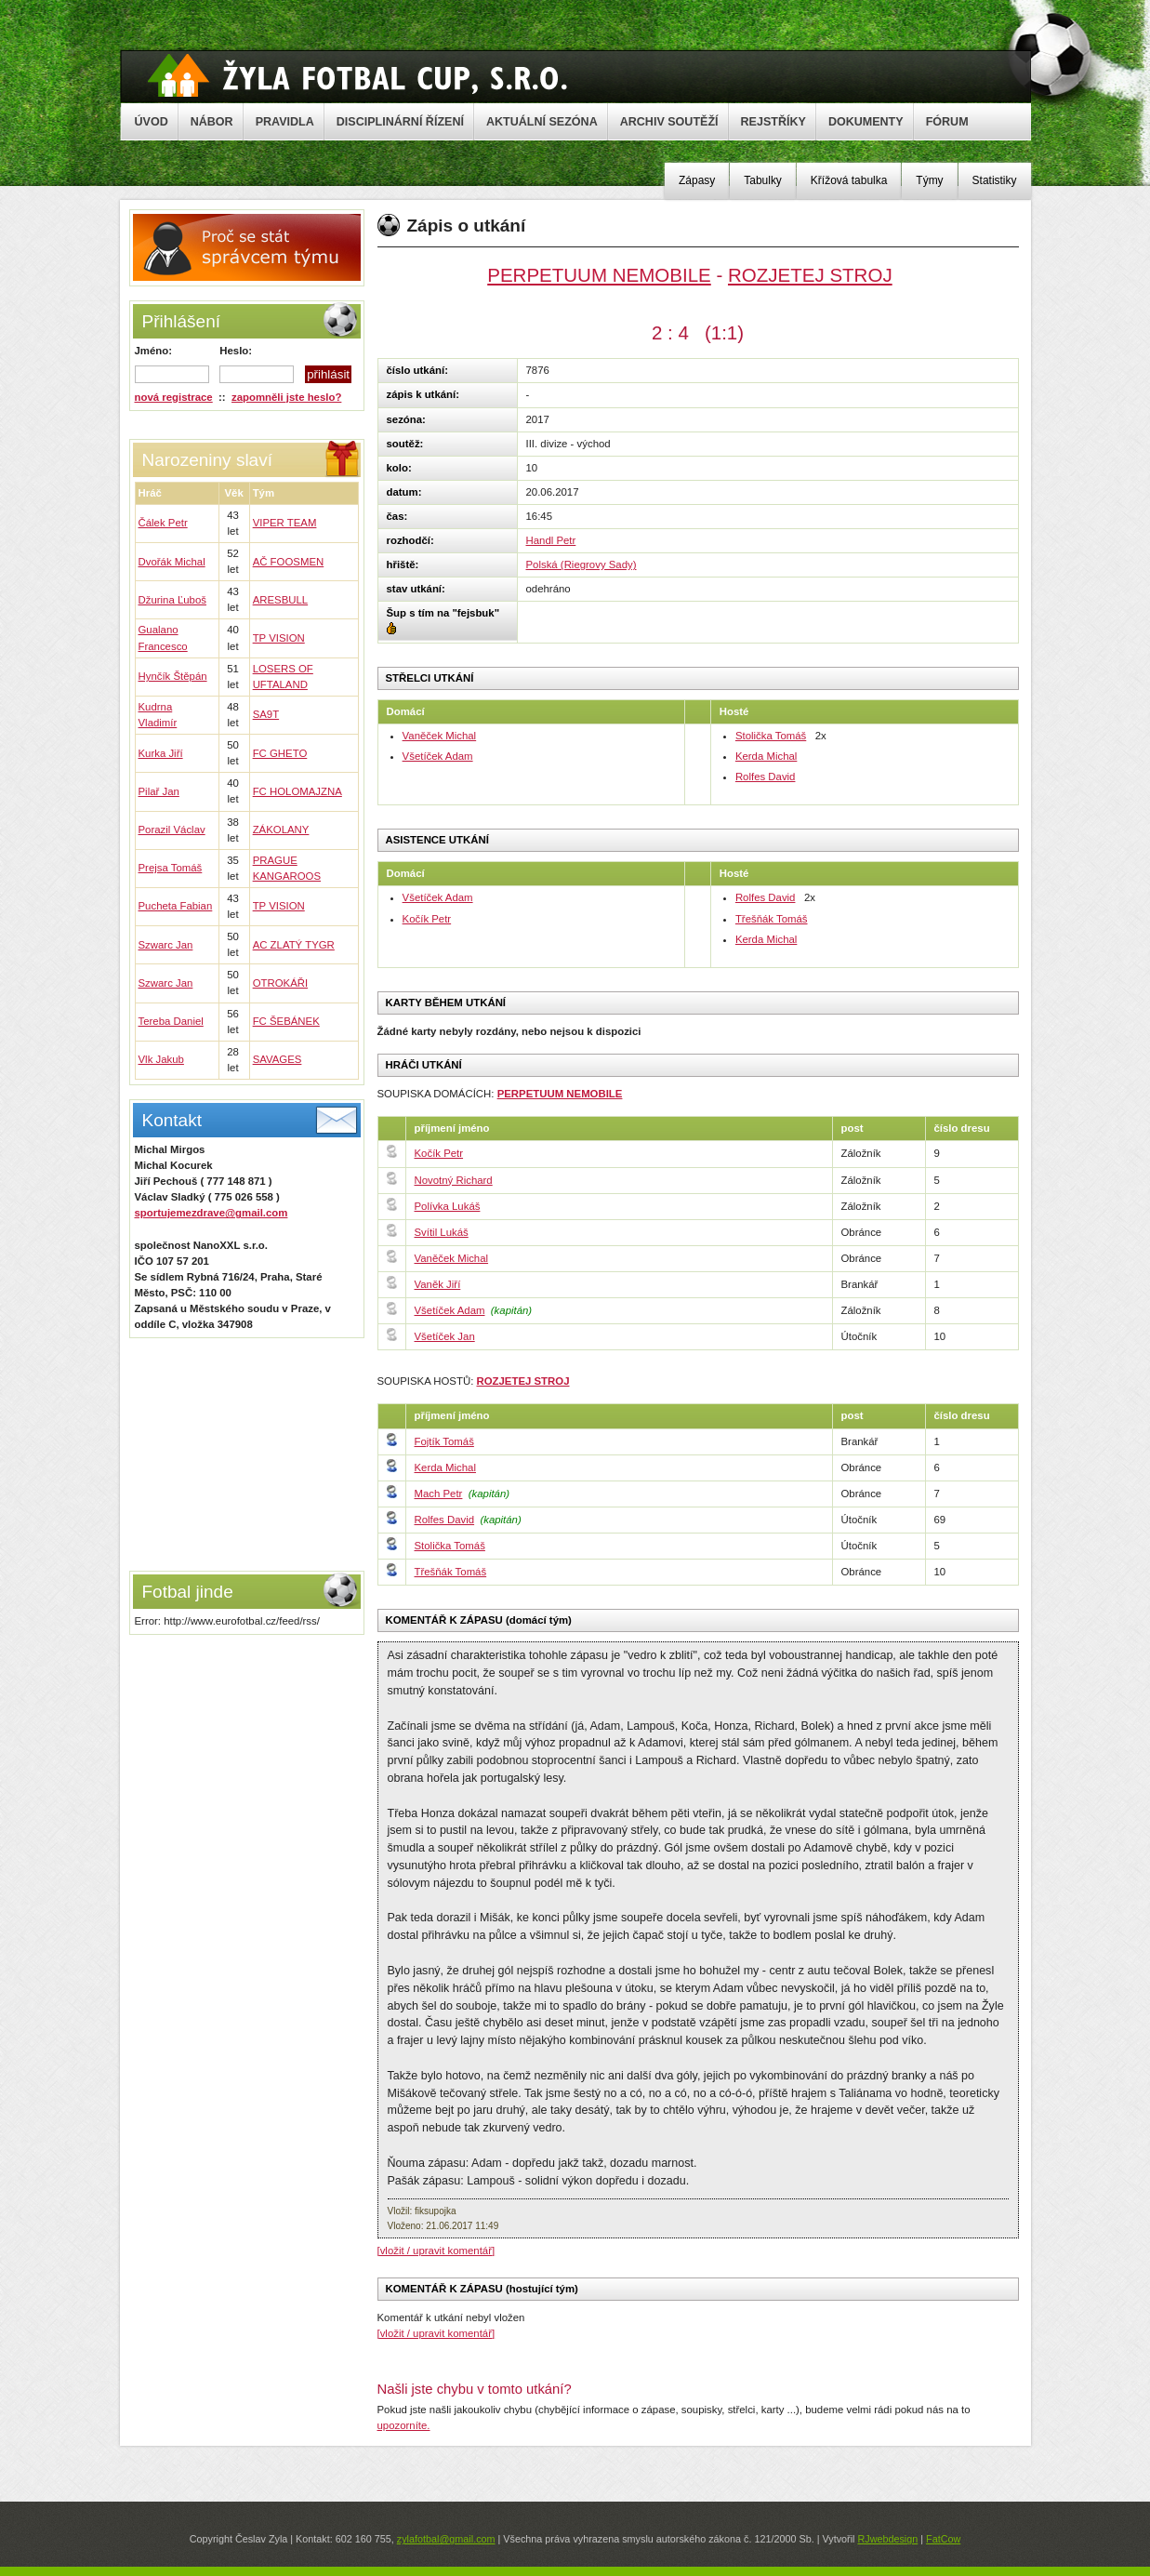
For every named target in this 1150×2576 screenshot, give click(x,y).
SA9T (266, 714)
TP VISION (279, 638)
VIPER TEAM (285, 522)
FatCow (943, 2538)
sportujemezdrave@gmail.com (211, 1212)
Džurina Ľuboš (172, 599)
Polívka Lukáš (448, 1206)
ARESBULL (281, 599)
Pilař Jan (159, 791)
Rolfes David (765, 776)
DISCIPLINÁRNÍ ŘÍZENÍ (400, 121)
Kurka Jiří (161, 753)
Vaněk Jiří (438, 1284)
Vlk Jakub (161, 1059)
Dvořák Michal (172, 561)
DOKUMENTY (866, 121)
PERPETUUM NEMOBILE (599, 274)
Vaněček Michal (440, 735)
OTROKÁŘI (281, 983)
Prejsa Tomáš (171, 867)
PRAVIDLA (285, 121)
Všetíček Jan (445, 1336)
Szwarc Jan (166, 944)
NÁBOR (212, 121)
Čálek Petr (163, 522)
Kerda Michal (766, 756)
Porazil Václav (172, 829)
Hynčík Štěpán (173, 676)
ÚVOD (151, 121)
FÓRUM (947, 121)
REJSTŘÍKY (773, 121)
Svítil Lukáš (442, 1232)
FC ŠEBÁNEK (286, 1021)
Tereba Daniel (171, 1021)
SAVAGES (277, 1059)
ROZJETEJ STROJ (810, 274)
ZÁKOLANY (281, 829)
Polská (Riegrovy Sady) (581, 564)
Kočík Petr (427, 918)
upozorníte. (403, 2425)
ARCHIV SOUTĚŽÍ (669, 121)
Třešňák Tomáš (771, 918)
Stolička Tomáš (770, 735)
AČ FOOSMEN (288, 561)
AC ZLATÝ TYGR (294, 944)
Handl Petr (551, 540)
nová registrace (174, 397)
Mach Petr (439, 1493)
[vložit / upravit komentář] (436, 2250)
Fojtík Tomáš (444, 1441)
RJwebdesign (887, 2538)
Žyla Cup (357, 75)
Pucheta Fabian (176, 905)
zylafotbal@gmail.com (446, 2538)
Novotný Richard (454, 1180)
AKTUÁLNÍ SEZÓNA (542, 121)
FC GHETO (280, 753)
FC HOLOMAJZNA (297, 791)
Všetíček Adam (438, 756)
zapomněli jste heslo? (286, 397)
